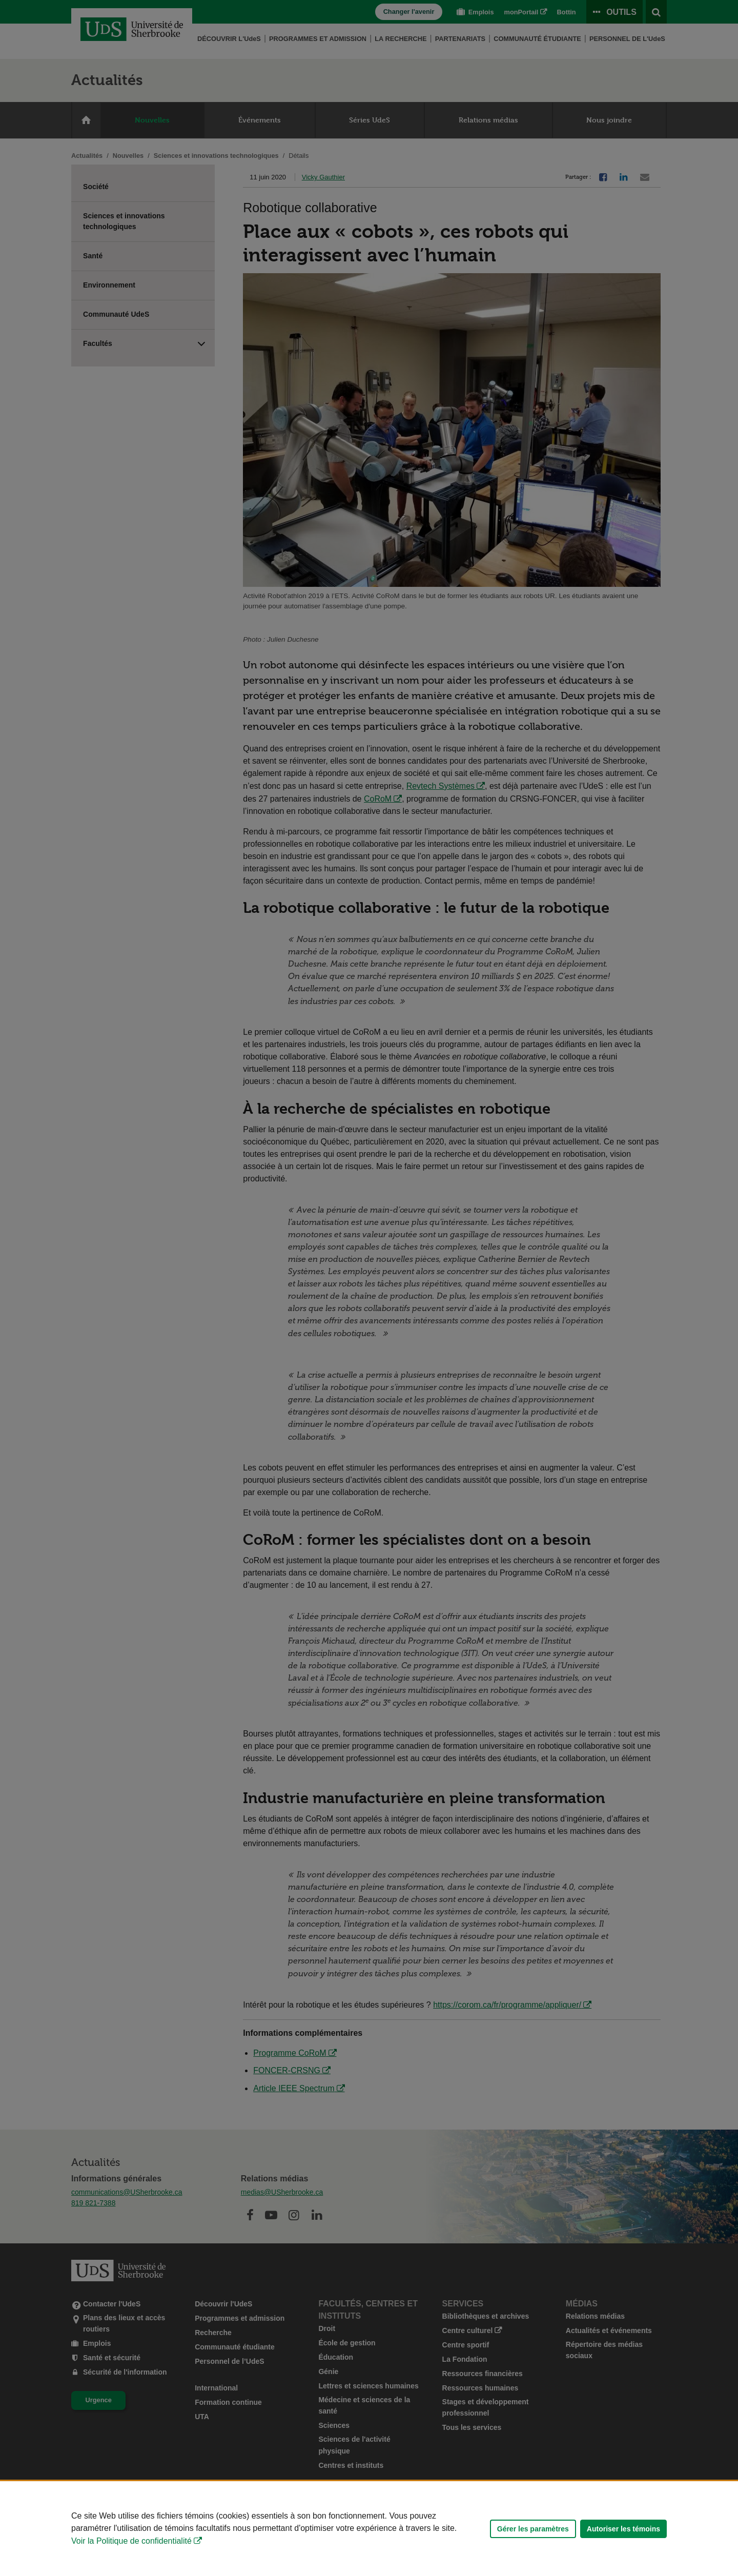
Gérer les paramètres (533, 2529)
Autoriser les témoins (623, 2529)
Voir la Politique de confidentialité (131, 2541)
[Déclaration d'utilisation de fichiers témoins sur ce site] (369, 2528)
